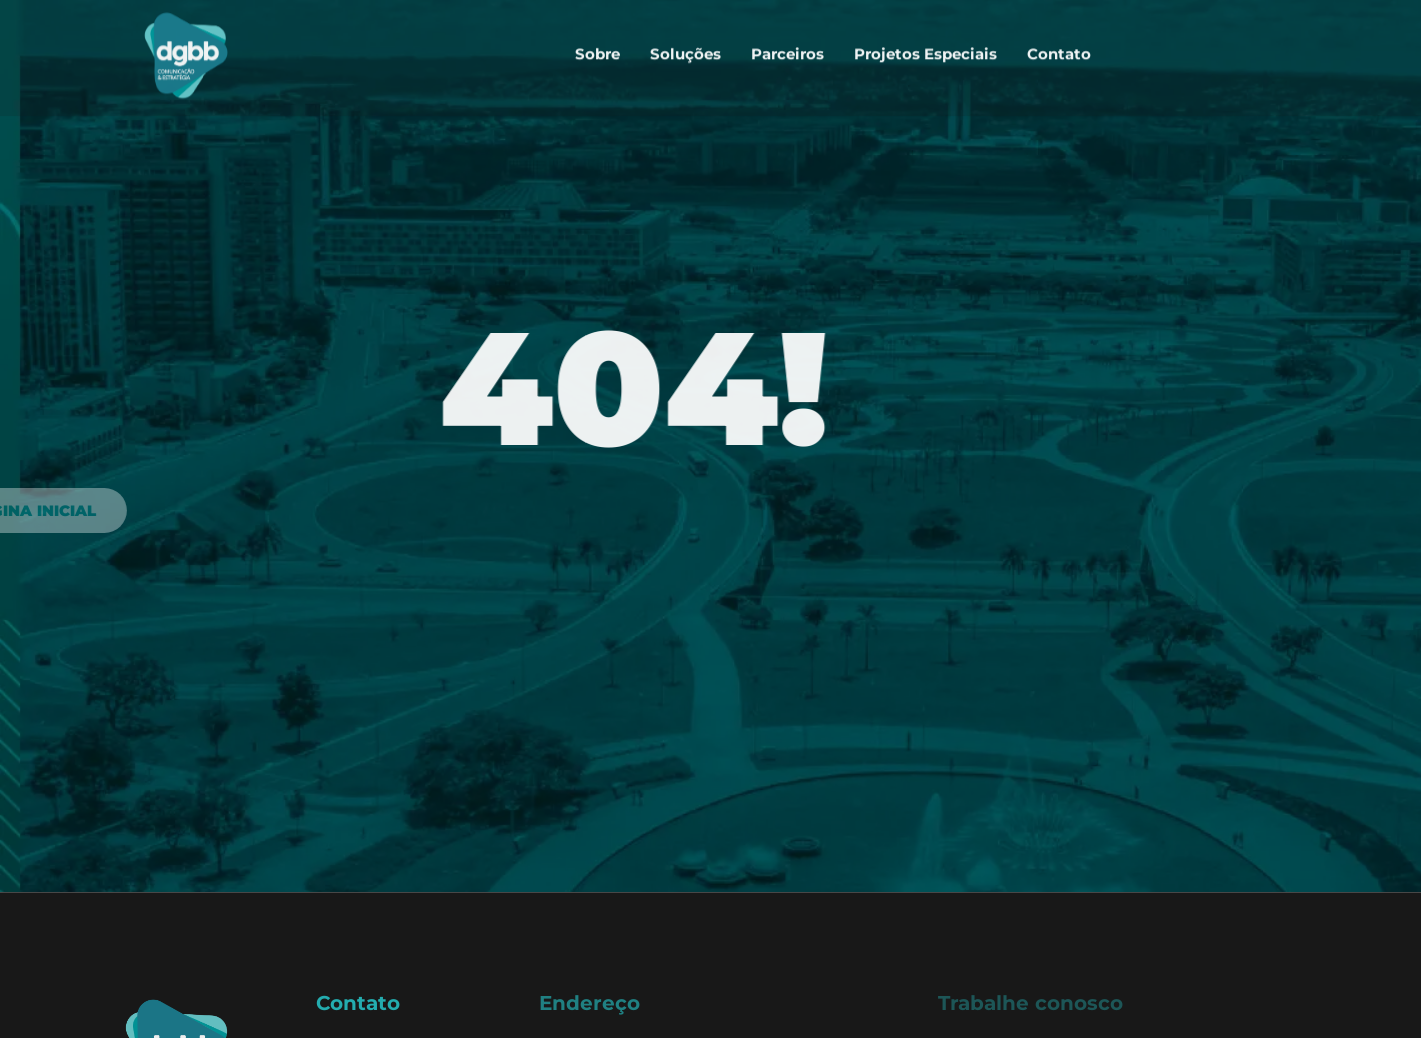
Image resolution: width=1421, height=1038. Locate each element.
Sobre (597, 45)
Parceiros (787, 45)
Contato (1059, 45)
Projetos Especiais (925, 45)
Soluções (685, 45)
